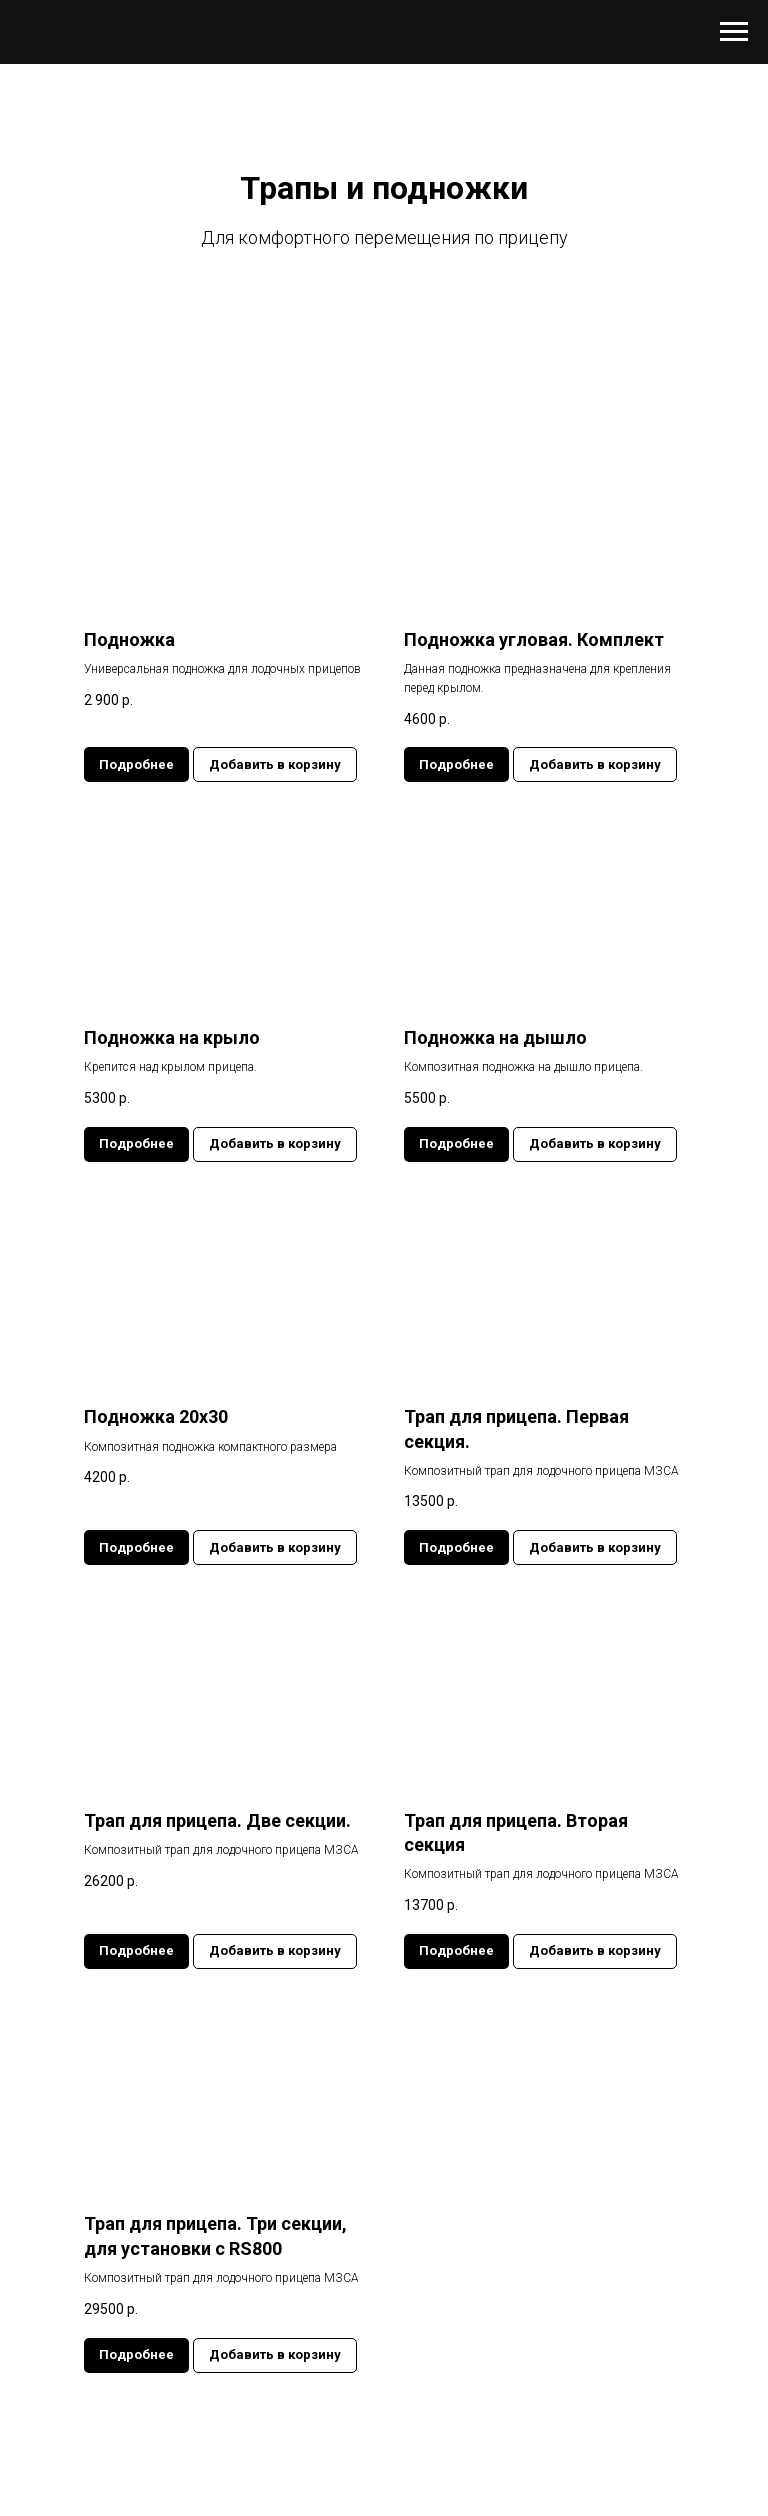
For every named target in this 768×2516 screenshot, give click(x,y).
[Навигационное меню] (734, 32)
